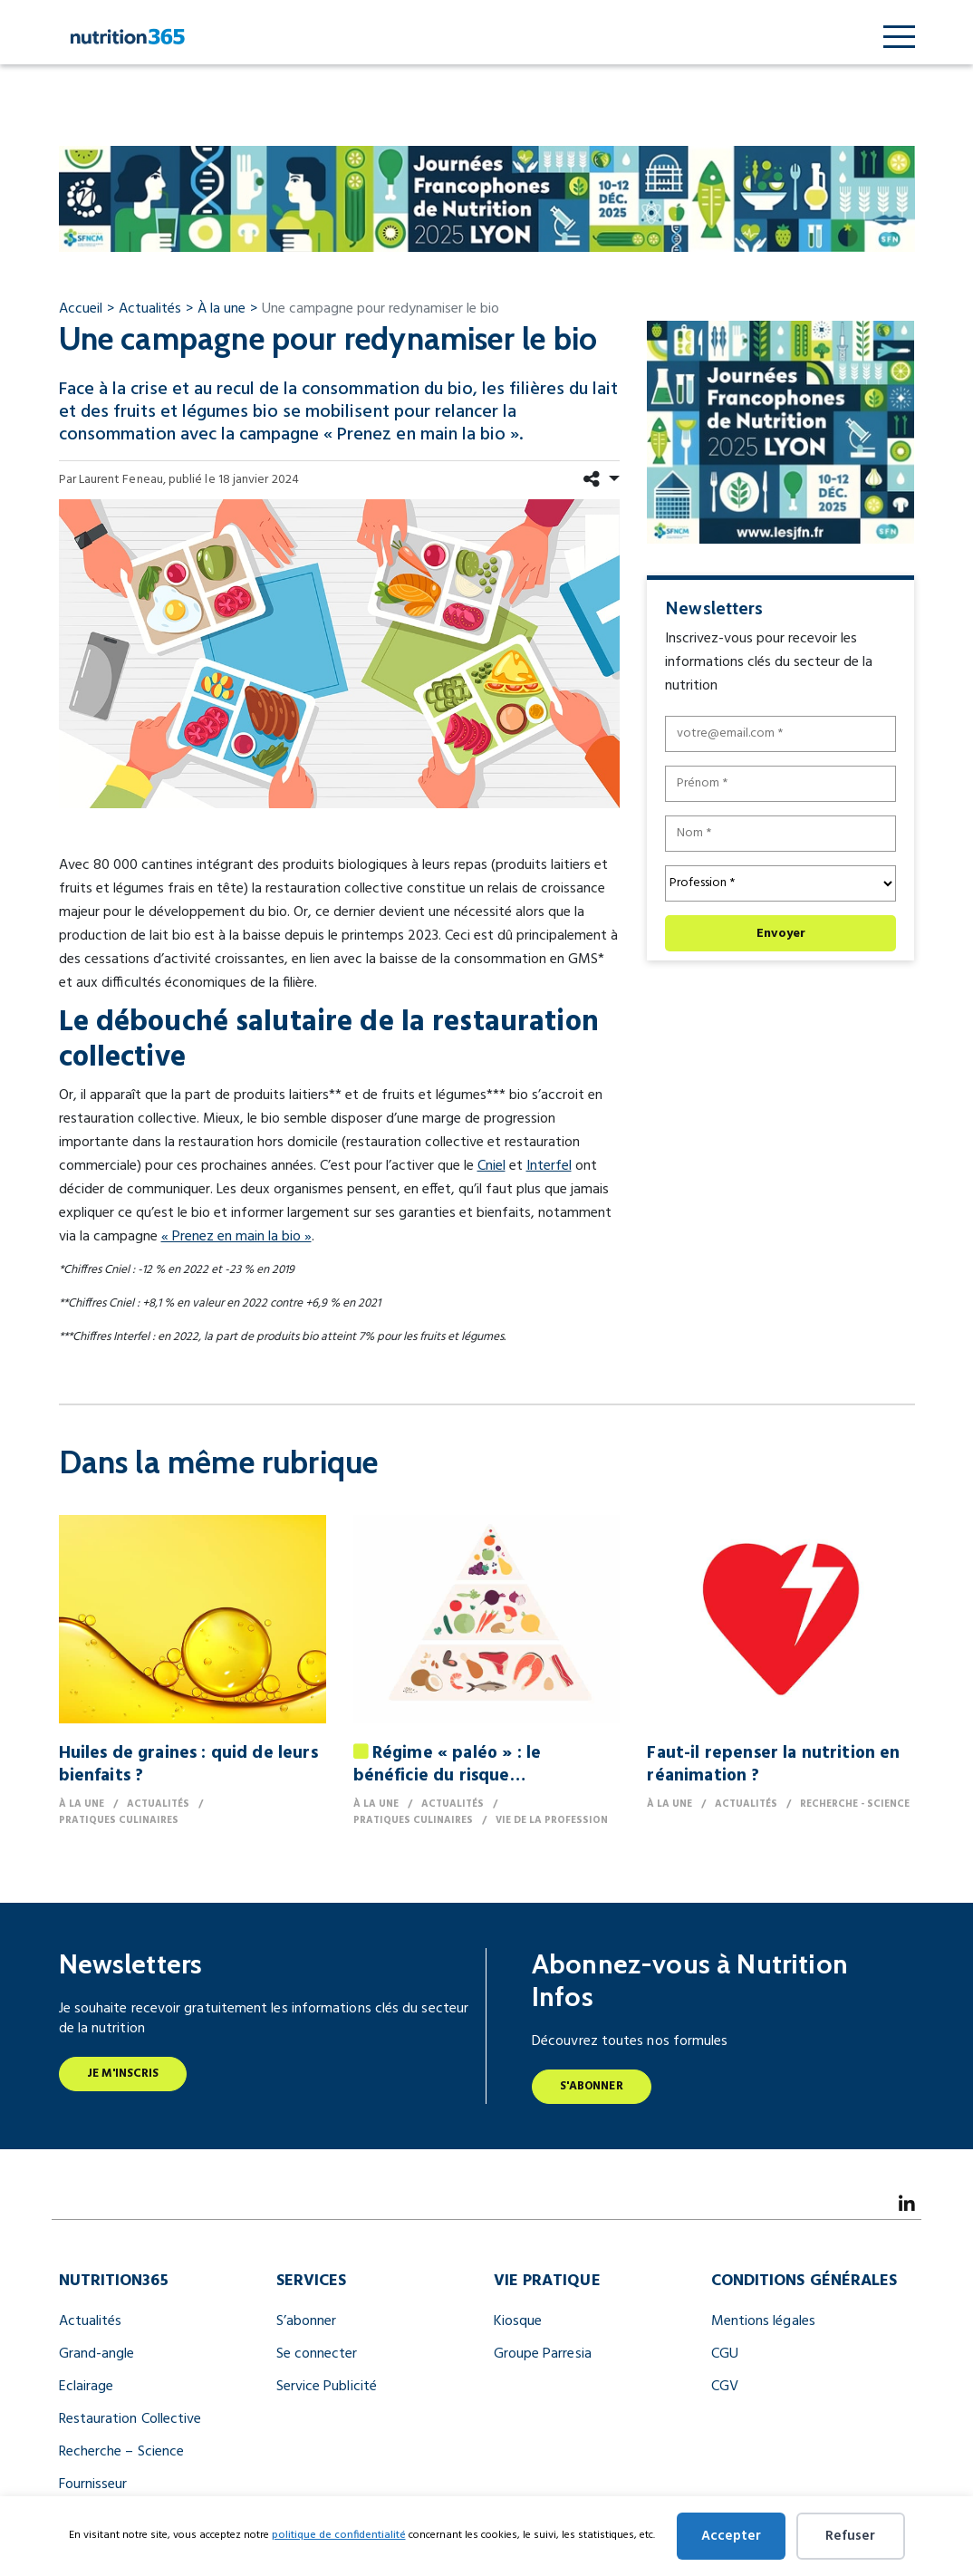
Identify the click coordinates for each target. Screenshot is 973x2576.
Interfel (549, 1166)
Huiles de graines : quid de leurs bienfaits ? (188, 1765)
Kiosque (518, 2321)
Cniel (491, 1166)
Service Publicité (326, 2386)
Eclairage (86, 2386)
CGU (724, 2354)
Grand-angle (97, 2354)
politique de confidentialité (339, 2535)
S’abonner (306, 2321)
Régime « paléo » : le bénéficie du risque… (447, 1765)
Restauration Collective (130, 2419)
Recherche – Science (122, 2452)
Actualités (90, 2321)
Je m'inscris (123, 2073)
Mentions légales (763, 2321)
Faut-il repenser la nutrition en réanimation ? (773, 1765)
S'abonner (591, 2086)
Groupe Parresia (543, 2354)
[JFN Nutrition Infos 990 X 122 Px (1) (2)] (487, 198)
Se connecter (317, 2354)
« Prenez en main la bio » (236, 1237)
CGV (724, 2386)
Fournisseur (93, 2484)
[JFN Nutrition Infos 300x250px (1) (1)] (780, 431)
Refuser (850, 2536)
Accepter (731, 2536)
